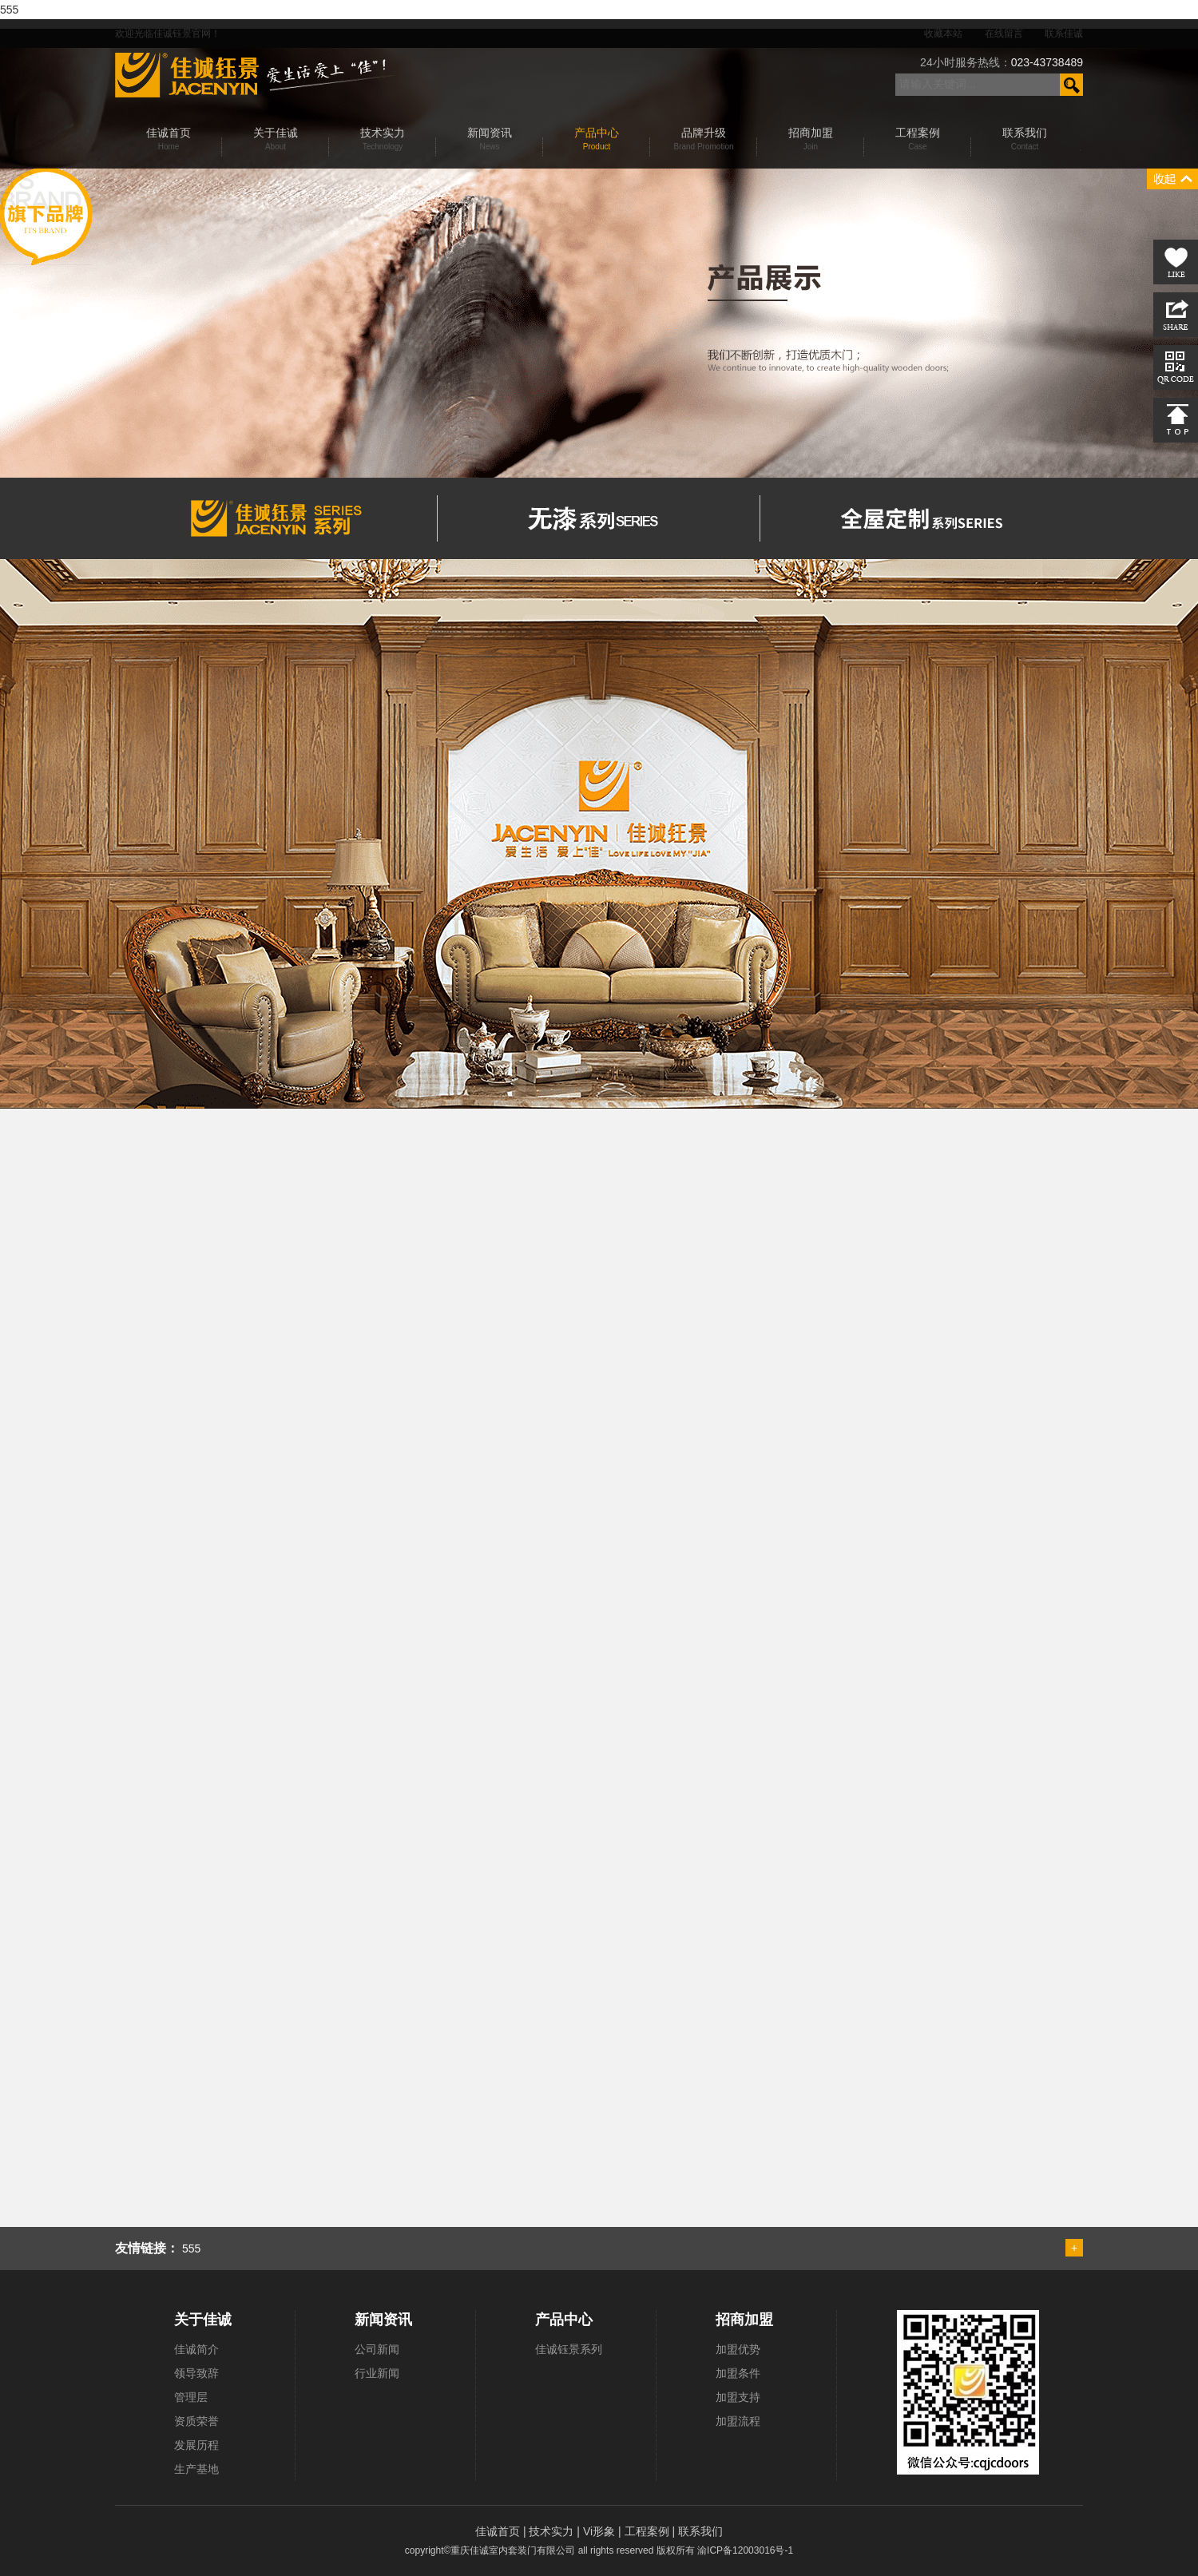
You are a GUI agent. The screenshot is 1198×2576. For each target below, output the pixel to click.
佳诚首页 (499, 2531)
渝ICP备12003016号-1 (745, 2550)
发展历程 (196, 2445)
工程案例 (648, 2531)
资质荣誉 (196, 2421)
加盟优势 (738, 2349)
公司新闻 (377, 2349)
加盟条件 (738, 2373)
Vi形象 (600, 2531)
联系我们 (700, 2531)
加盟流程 (738, 2421)
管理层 (191, 2397)
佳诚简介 (196, 2349)
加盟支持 (738, 2397)
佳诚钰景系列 (568, 2349)
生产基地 (196, 2469)
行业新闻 (377, 2373)
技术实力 (553, 2531)
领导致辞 (196, 2373)
